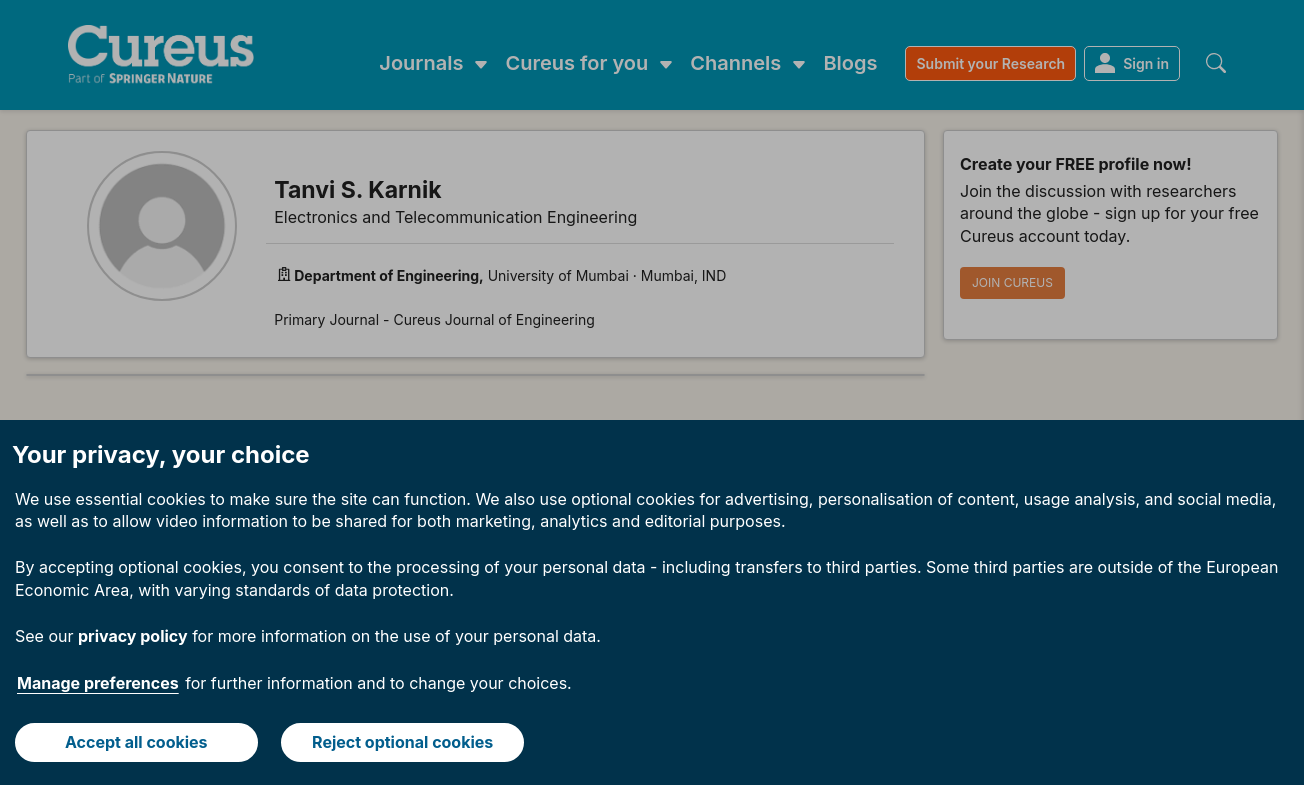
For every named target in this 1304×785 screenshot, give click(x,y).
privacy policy (133, 636)
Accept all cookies (136, 742)
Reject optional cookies (402, 742)
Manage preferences (98, 683)
